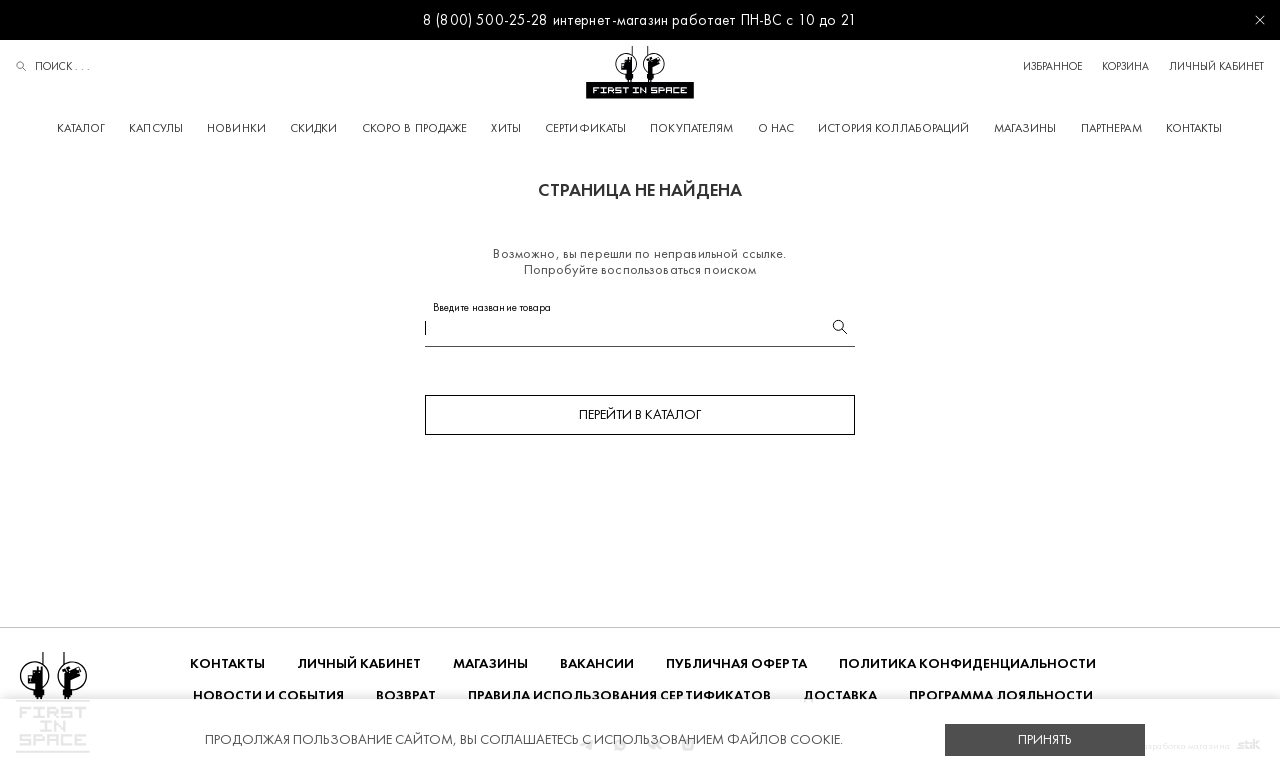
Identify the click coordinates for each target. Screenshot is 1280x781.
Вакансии (597, 663)
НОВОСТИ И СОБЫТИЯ (268, 695)
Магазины (1025, 128)
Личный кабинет (1216, 66)
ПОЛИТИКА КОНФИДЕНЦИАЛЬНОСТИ (967, 663)
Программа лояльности (1001, 695)
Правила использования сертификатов (619, 695)
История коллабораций (893, 128)
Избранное (1052, 66)
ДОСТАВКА (840, 695)
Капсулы (156, 128)
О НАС (776, 128)
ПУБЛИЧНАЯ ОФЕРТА (736, 663)
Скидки (314, 128)
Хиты (505, 128)
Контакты (1194, 128)
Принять (1045, 739)
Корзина (1125, 66)
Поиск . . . (53, 68)
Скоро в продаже (415, 128)
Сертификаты (585, 128)
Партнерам (1111, 128)
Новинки (236, 128)
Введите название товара (492, 307)
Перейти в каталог (640, 414)
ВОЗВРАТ (406, 695)
